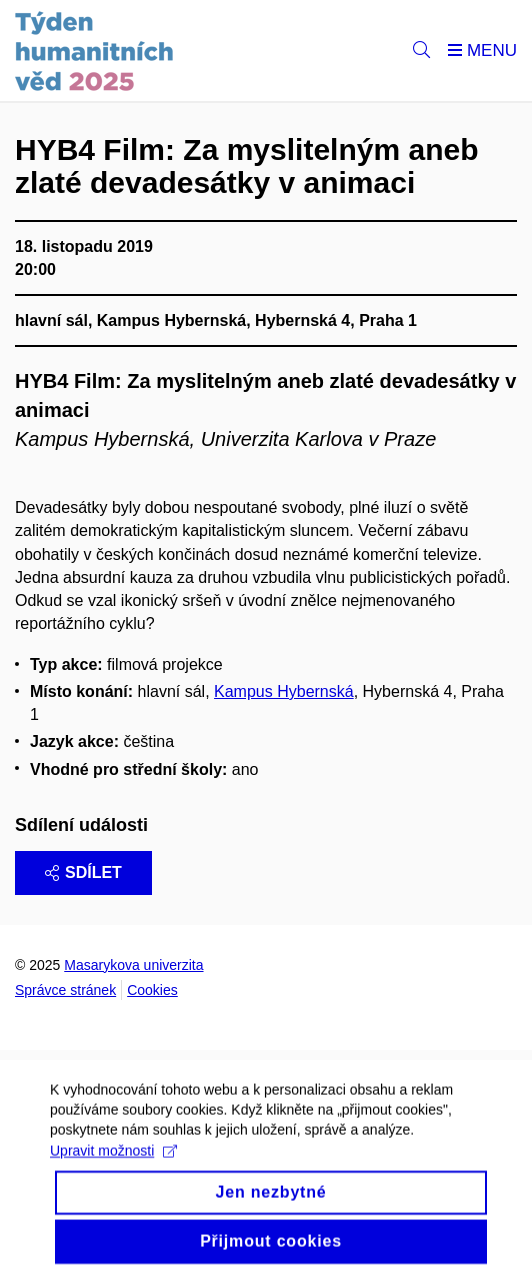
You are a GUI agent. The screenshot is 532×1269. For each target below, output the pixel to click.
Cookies (152, 990)
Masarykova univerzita (133, 965)
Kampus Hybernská (284, 691)
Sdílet (83, 872)
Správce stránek (65, 990)
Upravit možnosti (113, 1159)
